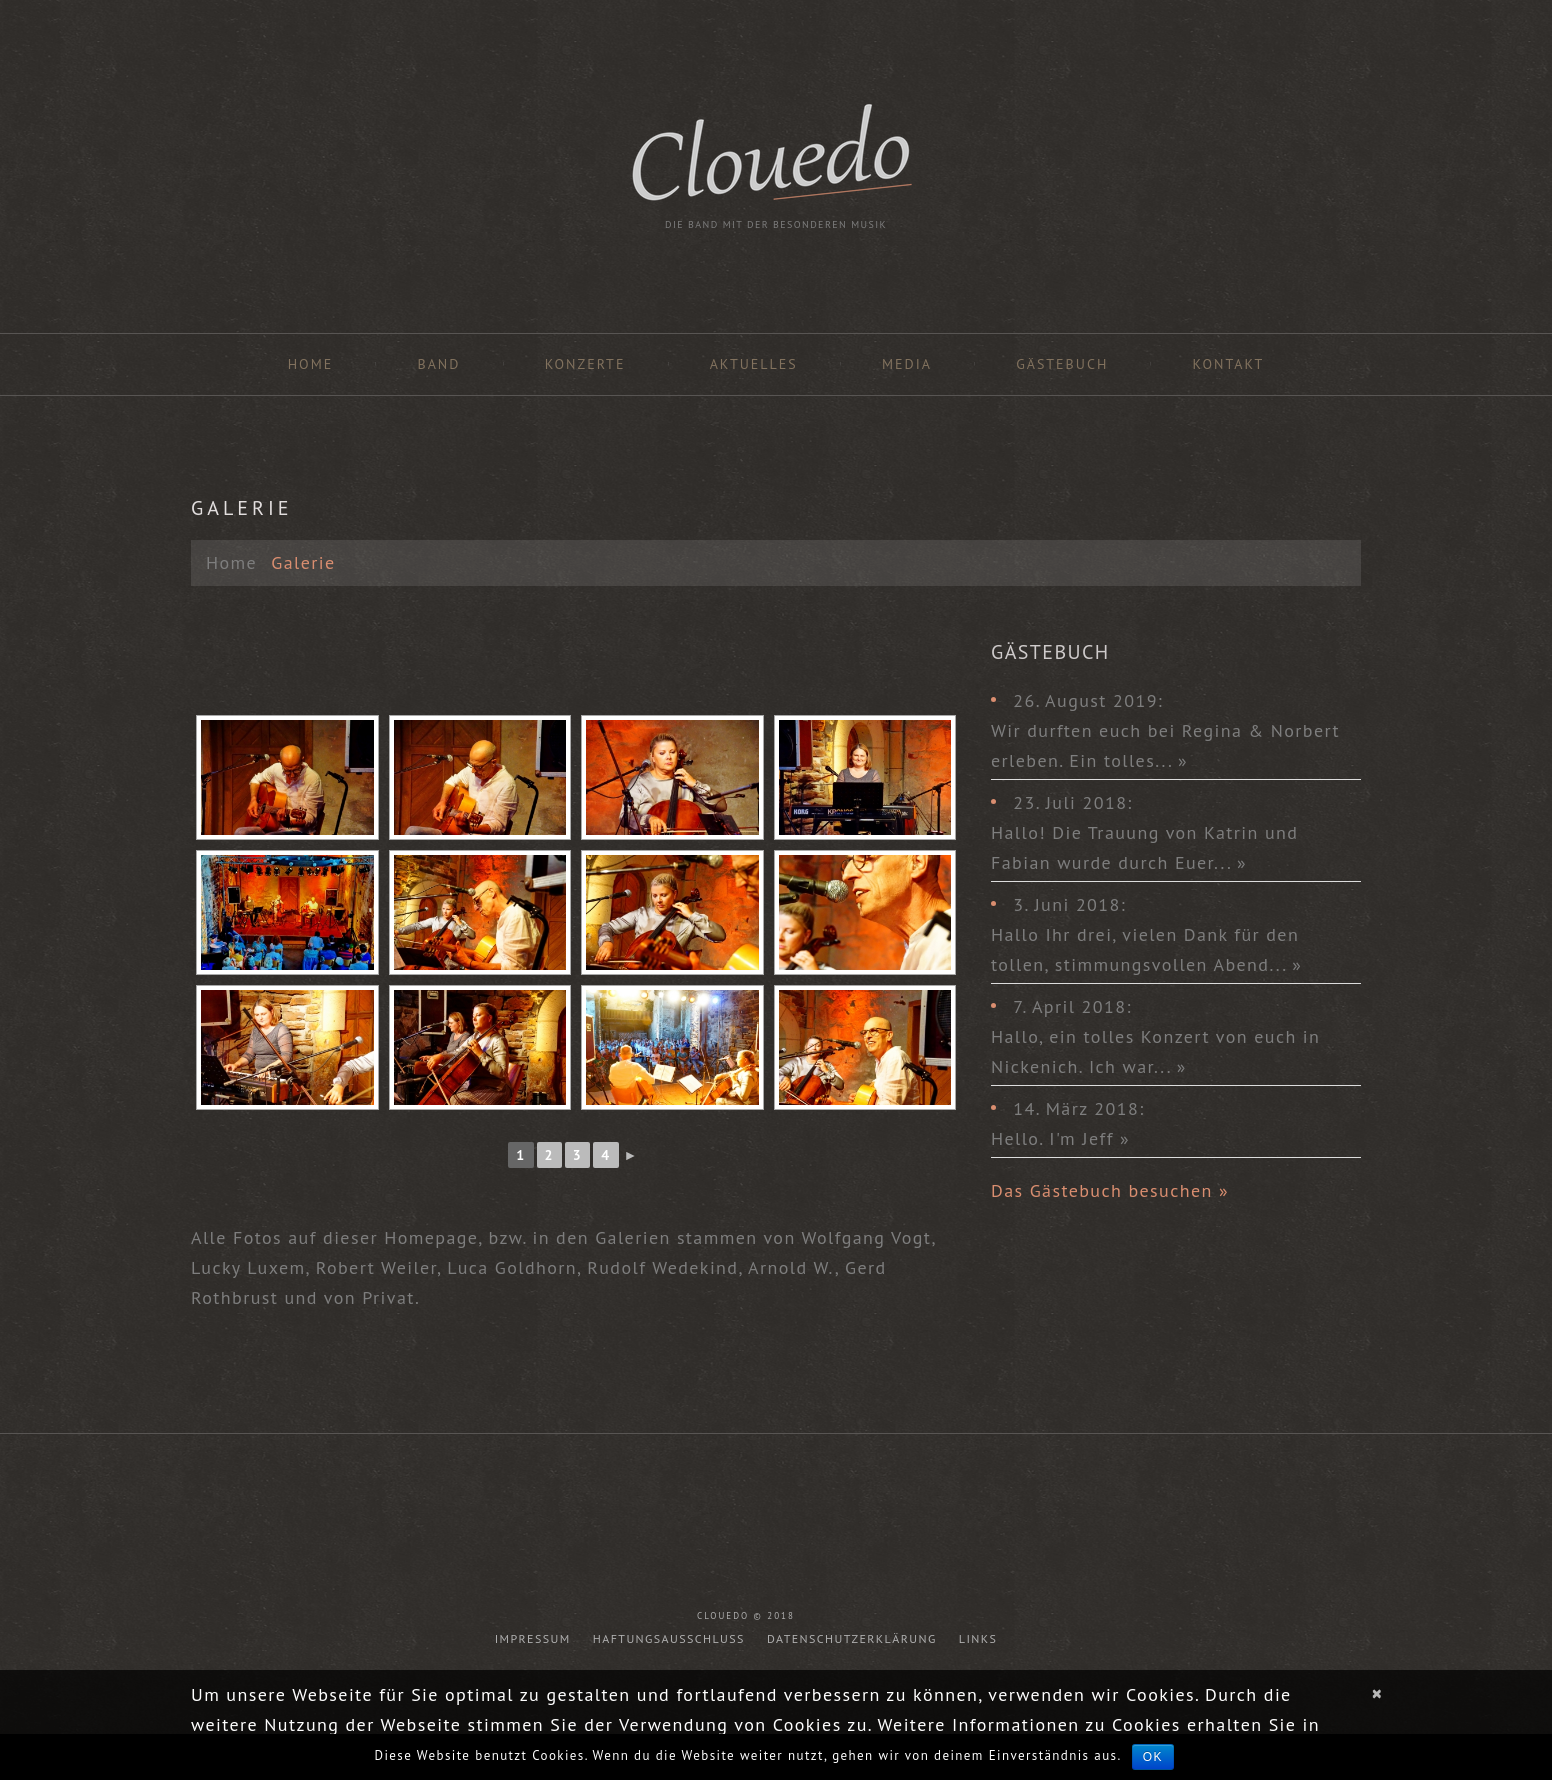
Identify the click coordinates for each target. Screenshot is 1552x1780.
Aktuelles (754, 364)
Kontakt (1229, 364)
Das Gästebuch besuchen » (1110, 1190)
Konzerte (585, 364)
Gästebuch (1062, 364)
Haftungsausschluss (669, 1638)
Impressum (533, 1638)
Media (907, 364)
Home (311, 364)
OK (1153, 1757)
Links (978, 1638)
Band (438, 364)
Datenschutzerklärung (852, 1638)
